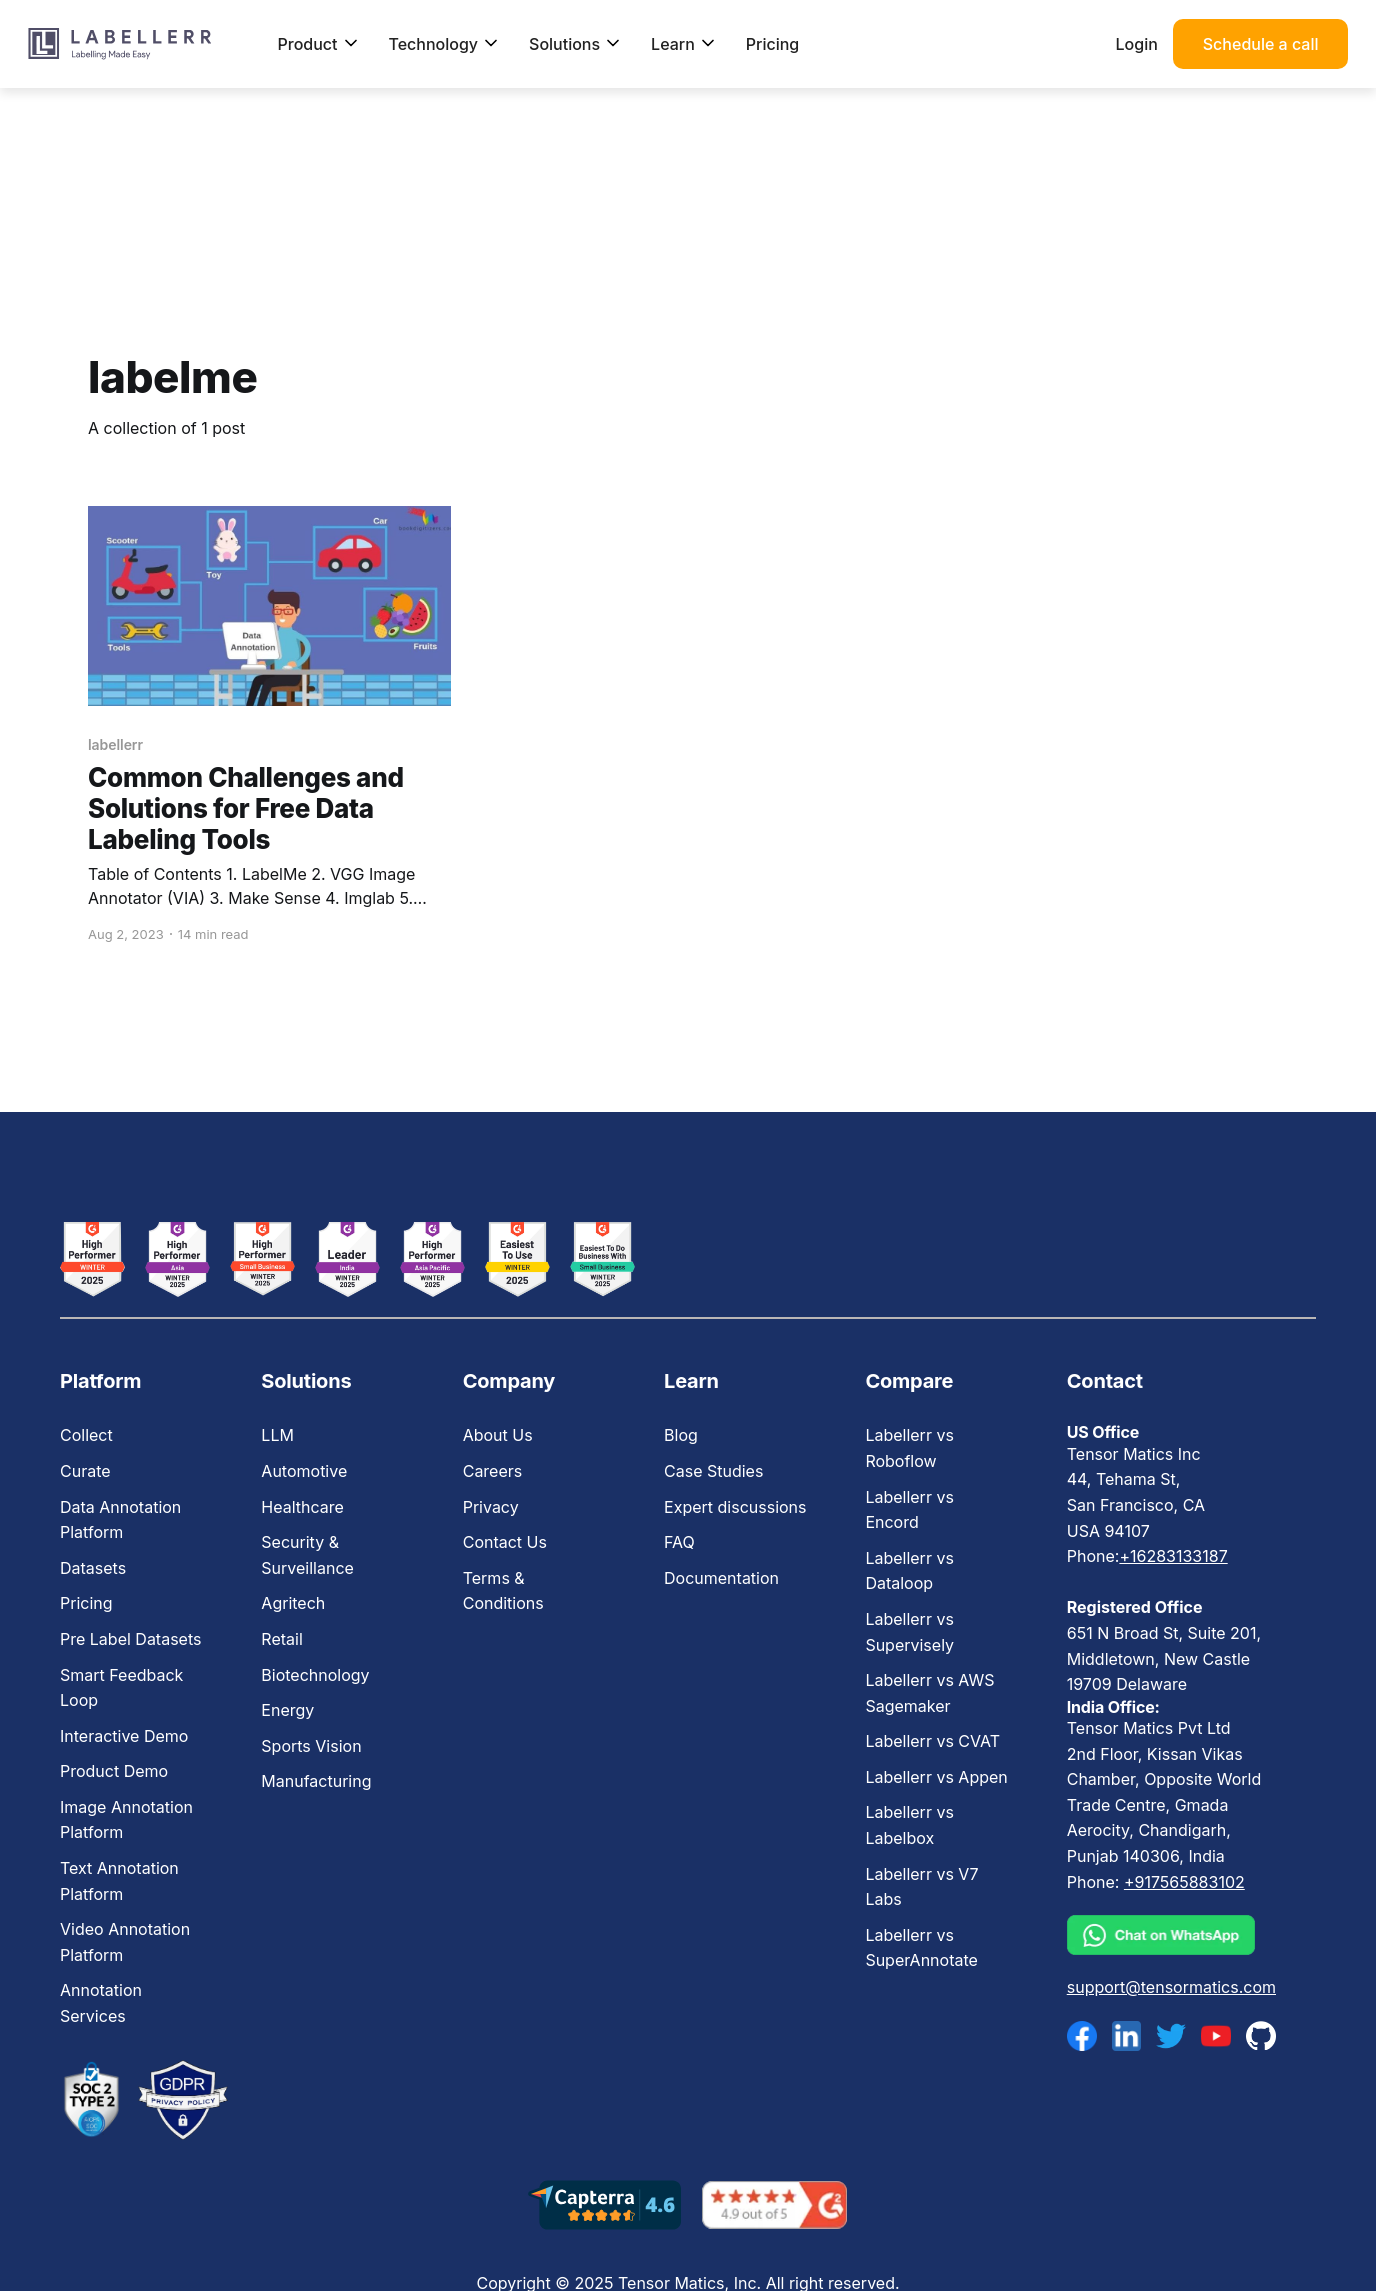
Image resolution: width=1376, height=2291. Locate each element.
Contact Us (505, 1542)
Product (317, 44)
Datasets (93, 1568)
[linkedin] (1127, 2036)
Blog (681, 1435)
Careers (493, 1471)
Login (1137, 44)
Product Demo (114, 1771)
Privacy (491, 1507)
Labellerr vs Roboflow (909, 1448)
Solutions (575, 44)
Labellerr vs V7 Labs (921, 1887)
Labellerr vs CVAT (932, 1741)
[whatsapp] (1171, 1935)
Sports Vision (311, 1746)
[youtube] (1216, 2036)
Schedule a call (1261, 44)
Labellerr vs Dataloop (909, 1571)
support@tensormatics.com (1171, 1987)
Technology (444, 44)
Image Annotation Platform (126, 1820)
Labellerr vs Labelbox (909, 1825)
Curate (85, 1471)
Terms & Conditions (503, 1591)
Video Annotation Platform (125, 1942)
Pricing (772, 44)
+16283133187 (1173, 1556)
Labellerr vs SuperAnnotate (921, 1948)
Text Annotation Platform (119, 1881)
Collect (86, 1435)
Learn (683, 44)
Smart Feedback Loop (121, 1688)
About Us (498, 1435)
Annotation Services (101, 2003)
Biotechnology (315, 1675)
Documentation (721, 1578)
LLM (277, 1435)
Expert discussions (735, 1507)
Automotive (304, 1471)
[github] (1261, 2035)
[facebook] (1082, 2036)
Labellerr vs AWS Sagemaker (929, 1693)
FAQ (679, 1542)
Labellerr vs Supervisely (909, 1632)
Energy (287, 1710)
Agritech (293, 1603)
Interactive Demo (124, 1736)
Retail (281, 1639)
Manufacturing (316, 1781)
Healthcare (302, 1507)
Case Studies (713, 1471)
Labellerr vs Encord (909, 1510)
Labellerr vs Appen (936, 1777)
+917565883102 (1184, 1882)
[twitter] (1171, 2036)
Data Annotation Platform (120, 1520)
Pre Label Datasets (130, 1639)
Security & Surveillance (307, 1555)
